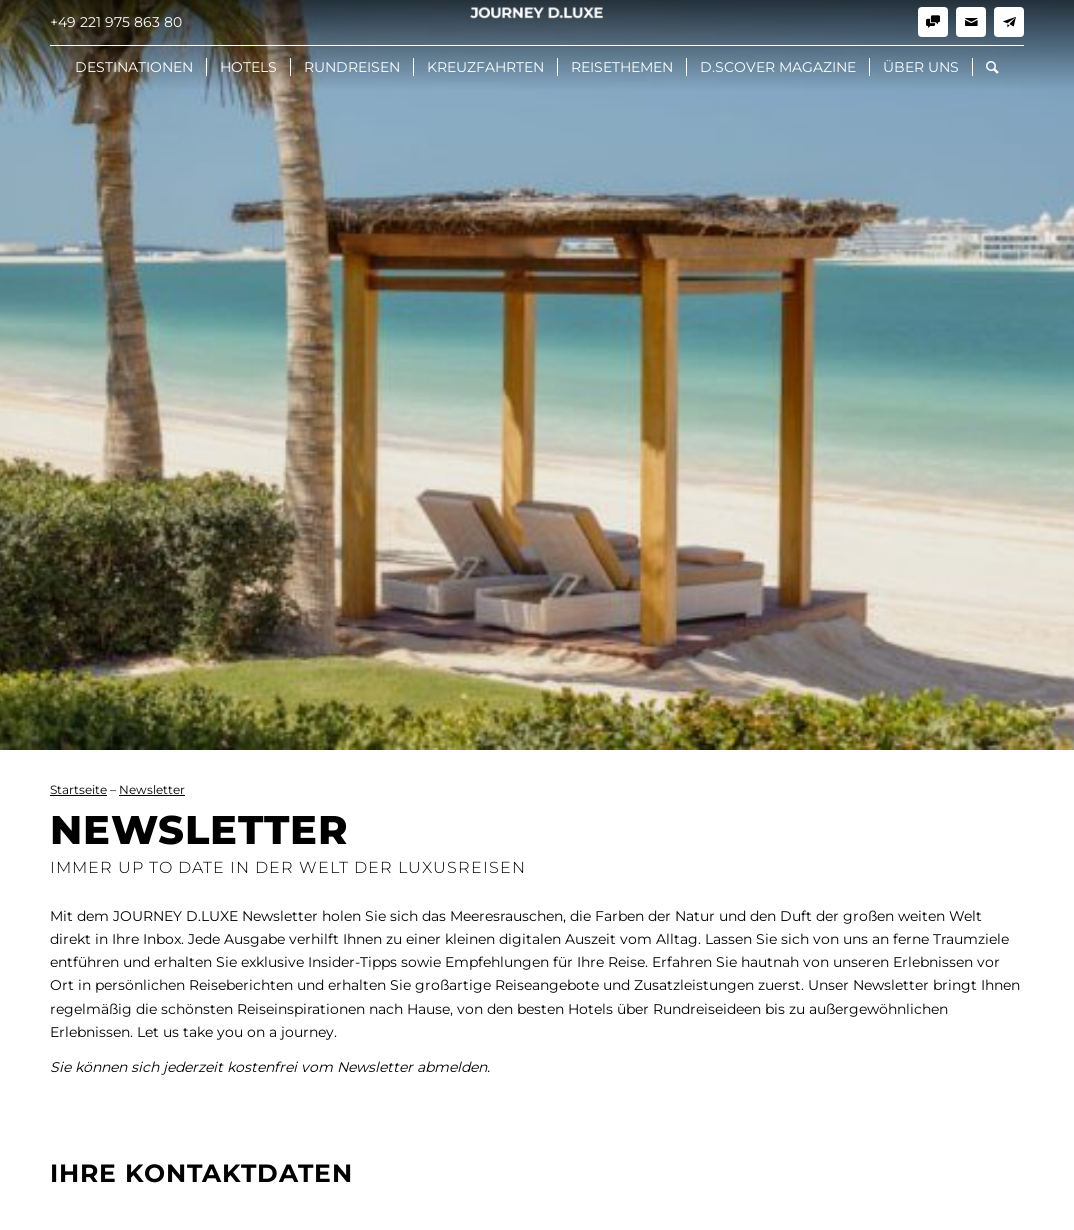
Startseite (78, 789)
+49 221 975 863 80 (116, 22)
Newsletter (152, 789)
